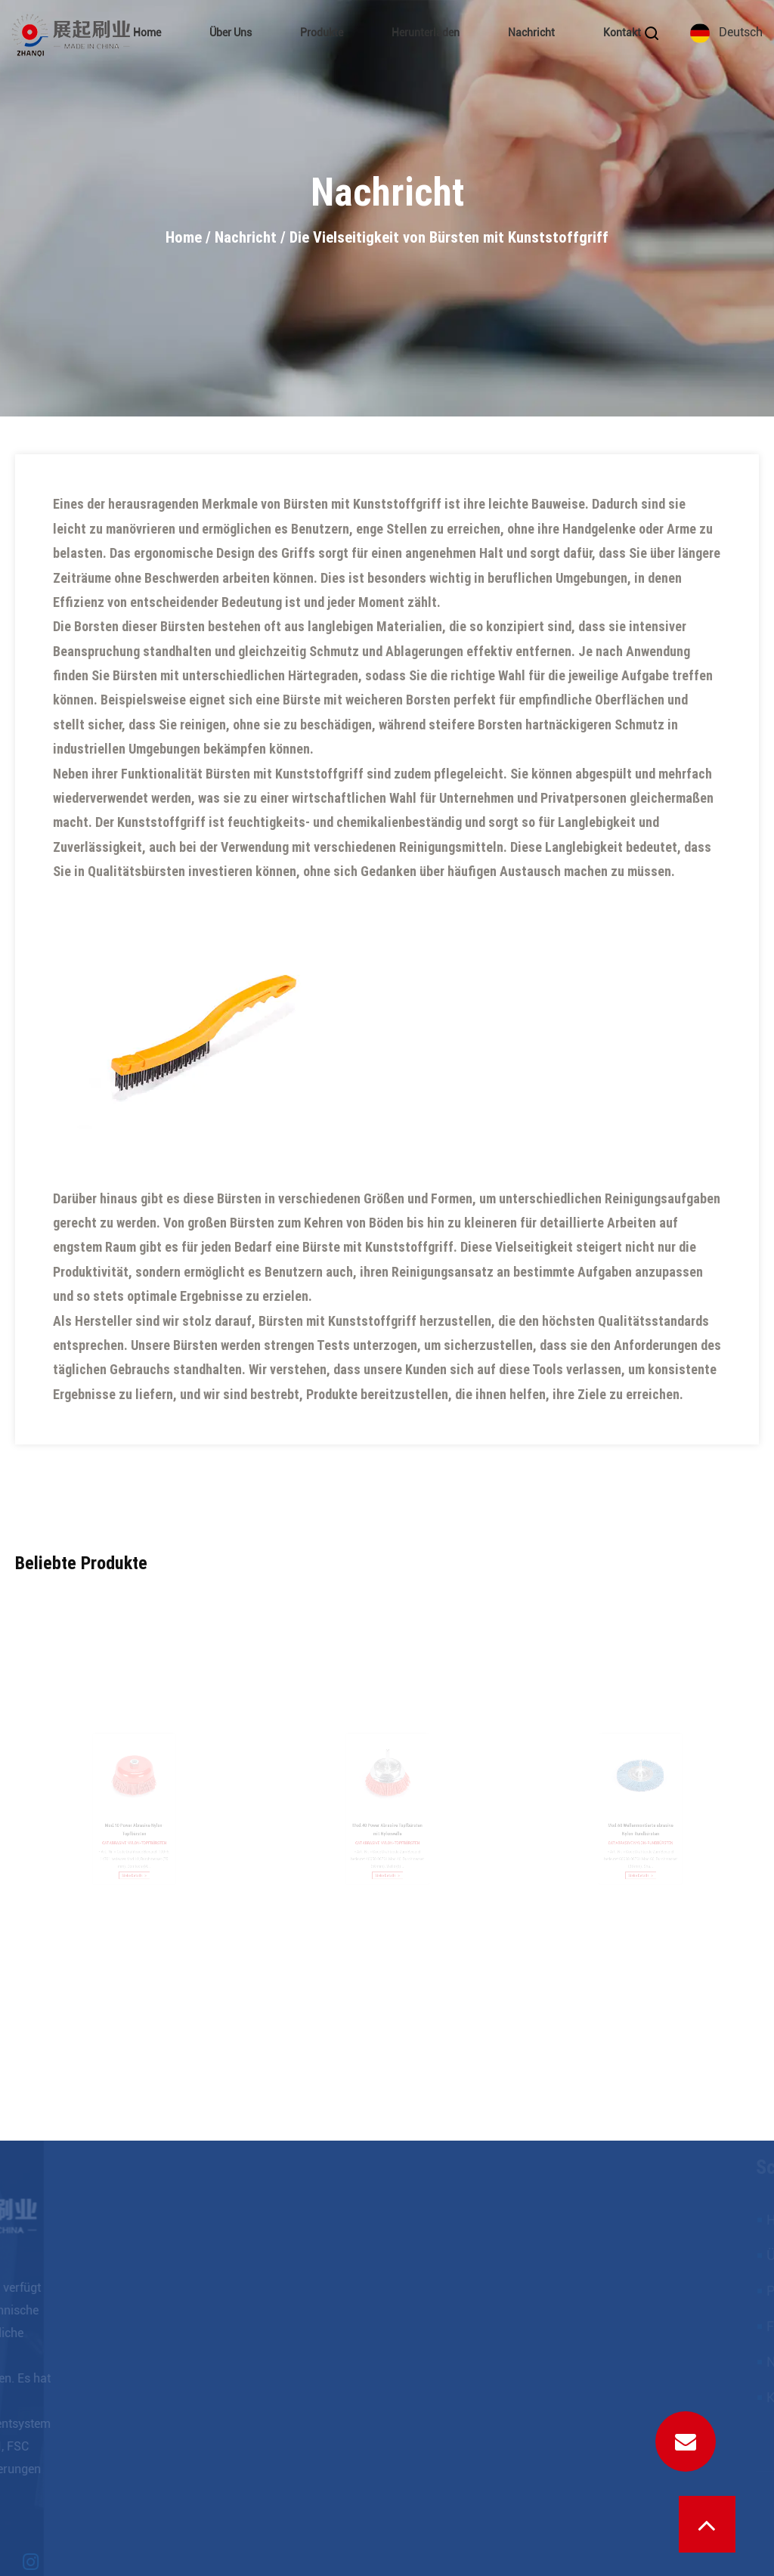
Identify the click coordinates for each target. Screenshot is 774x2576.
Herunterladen (426, 32)
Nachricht (531, 32)
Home (147, 32)
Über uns (230, 32)
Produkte (321, 32)
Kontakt (622, 32)
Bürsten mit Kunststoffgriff (286, 774)
